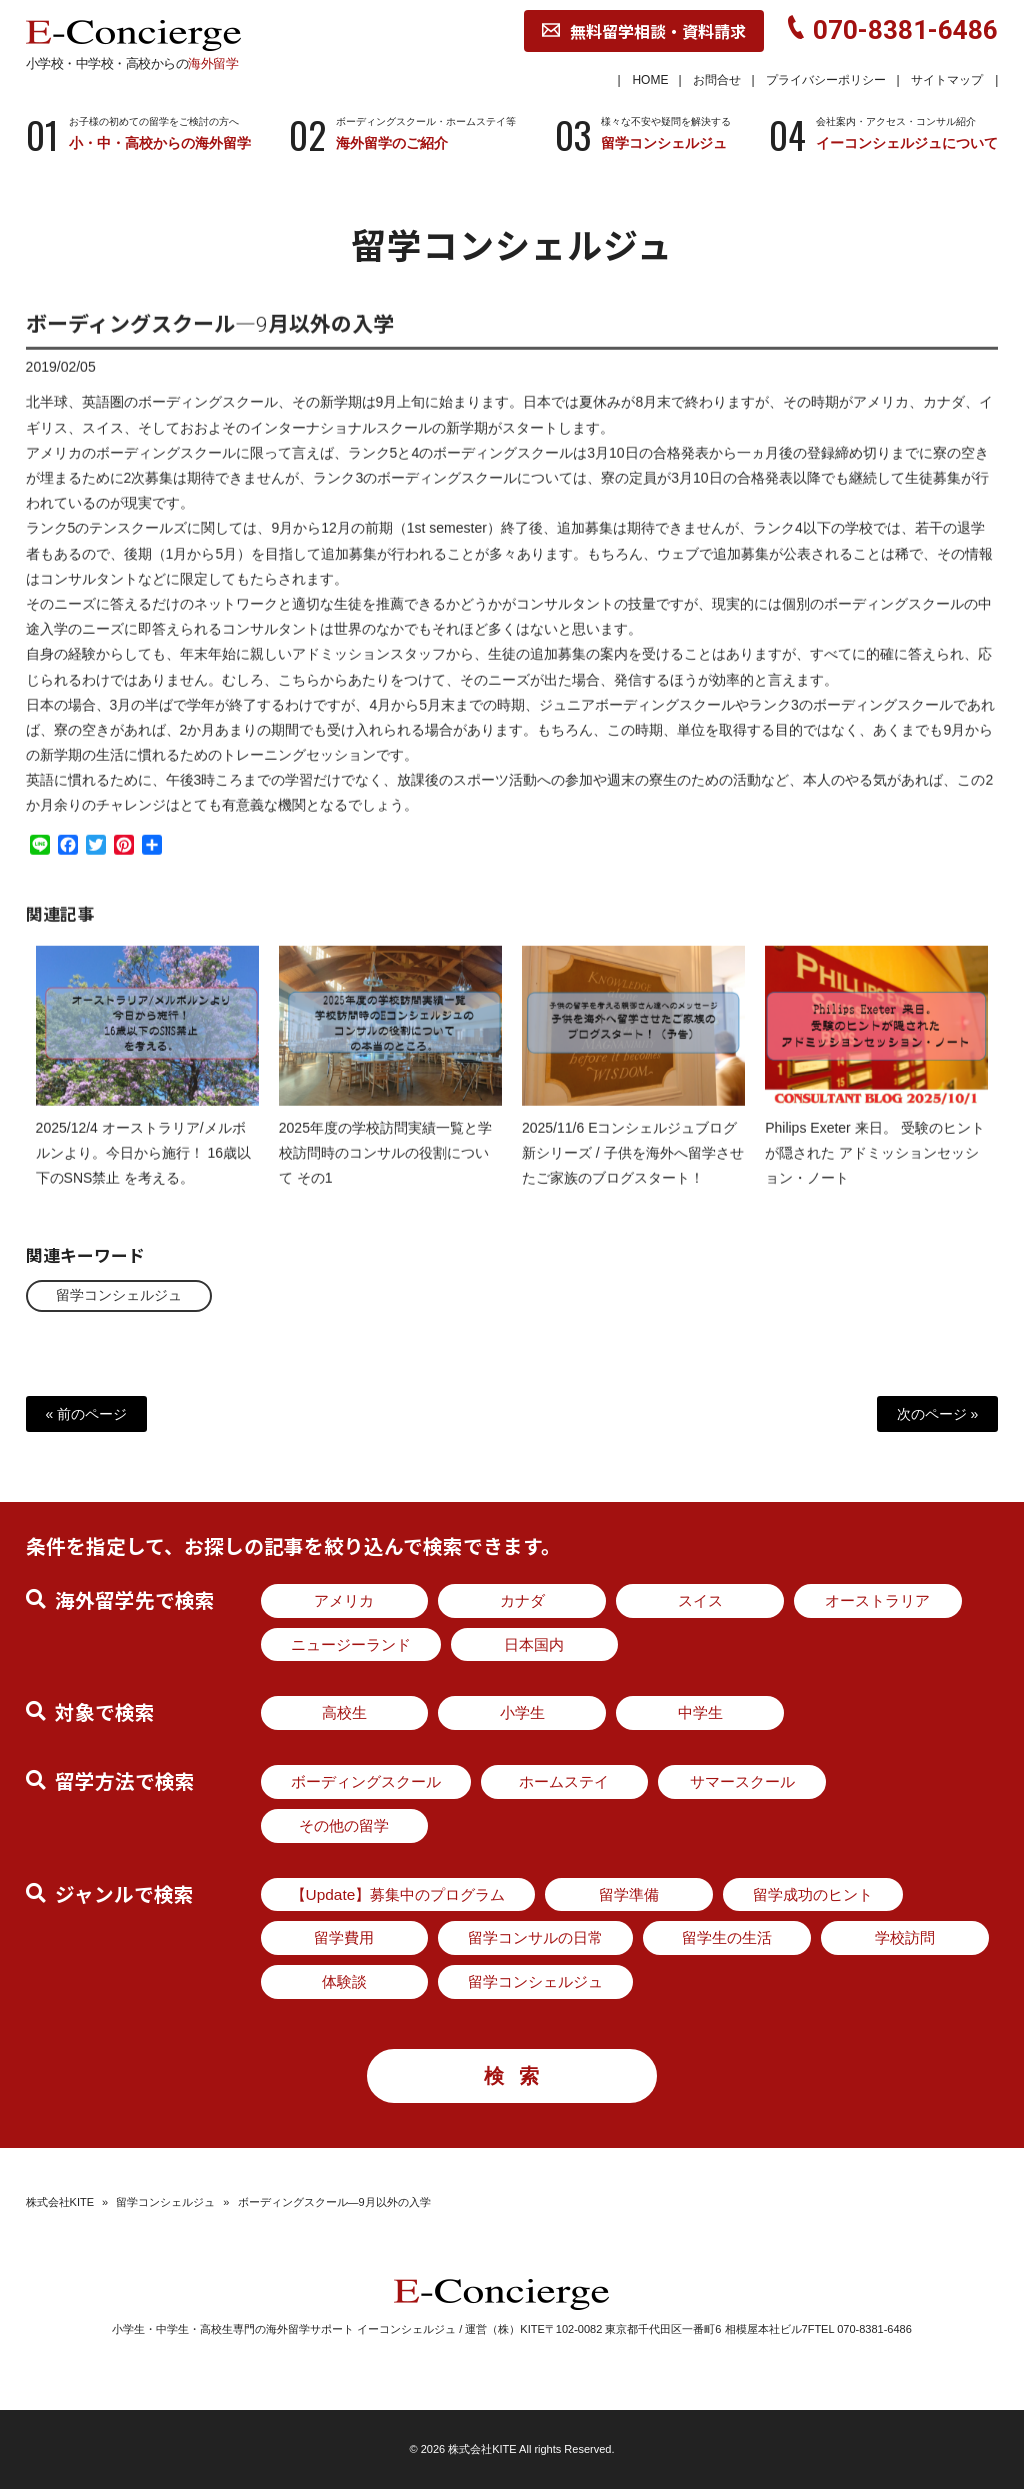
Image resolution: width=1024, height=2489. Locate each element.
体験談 (344, 1981)
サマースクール (742, 1781)
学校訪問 (905, 1937)
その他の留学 (344, 1825)
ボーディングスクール (366, 1781)
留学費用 (344, 1937)
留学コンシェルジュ (119, 1295)
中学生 (700, 1712)
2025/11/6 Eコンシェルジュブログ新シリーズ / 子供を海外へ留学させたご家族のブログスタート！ (633, 1169)
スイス (700, 1600)
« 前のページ (87, 1414)
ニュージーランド (351, 1644)
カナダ (522, 1600)
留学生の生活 (727, 1937)
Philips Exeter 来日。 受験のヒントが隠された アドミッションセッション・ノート (874, 1169)
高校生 (344, 1712)
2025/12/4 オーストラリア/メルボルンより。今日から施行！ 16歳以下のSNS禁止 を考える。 (143, 1169)
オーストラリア (877, 1600)
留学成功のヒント (813, 1894)
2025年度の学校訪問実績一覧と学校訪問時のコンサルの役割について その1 (385, 1169)
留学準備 (629, 1894)
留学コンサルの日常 (535, 1937)
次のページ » (938, 1414)
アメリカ (344, 1600)
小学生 (522, 1712)
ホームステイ (564, 1781)
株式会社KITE (60, 2202)
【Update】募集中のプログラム (398, 1894)
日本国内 (534, 1644)
